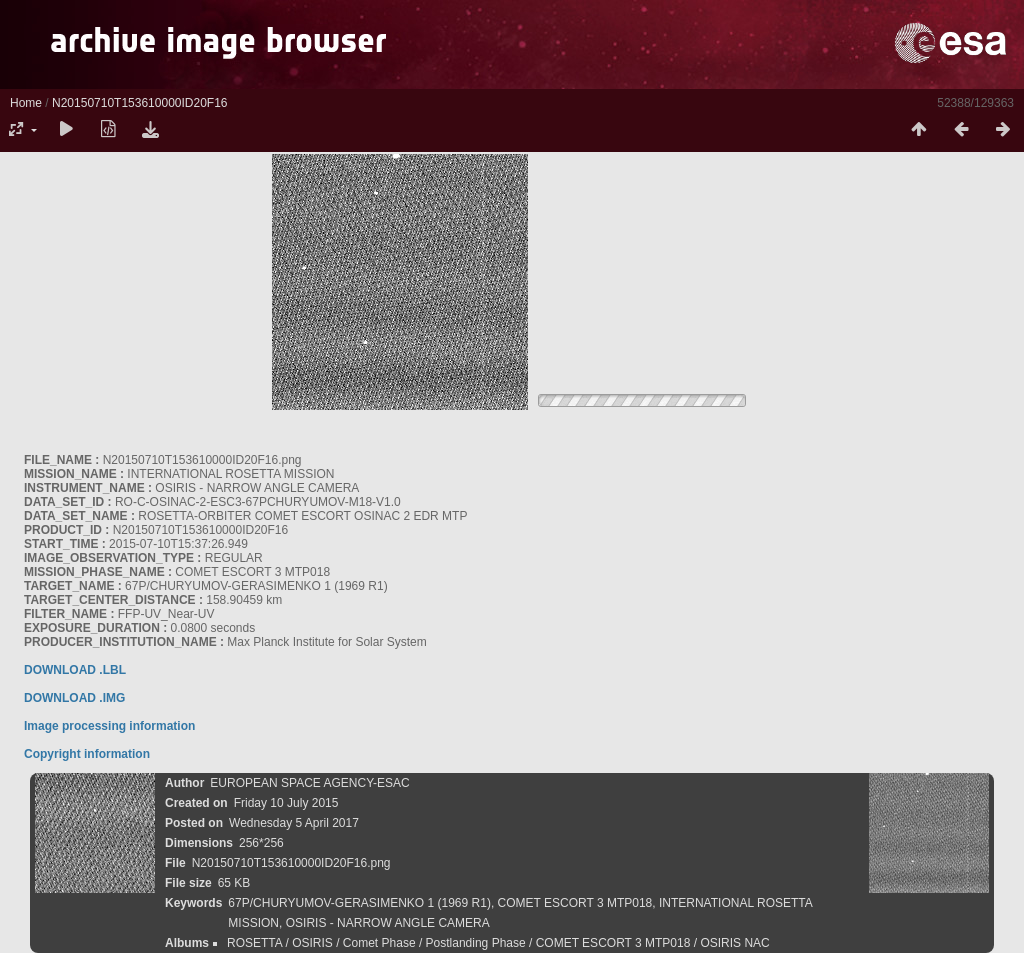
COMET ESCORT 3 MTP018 (575, 903)
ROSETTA (254, 943)
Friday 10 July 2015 (286, 803)
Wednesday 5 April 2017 (294, 823)
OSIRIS (312, 943)
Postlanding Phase (476, 943)
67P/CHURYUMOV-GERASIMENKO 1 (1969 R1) (359, 903)
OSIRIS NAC (734, 943)
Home (26, 103)
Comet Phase (379, 943)
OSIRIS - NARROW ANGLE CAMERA (388, 923)
